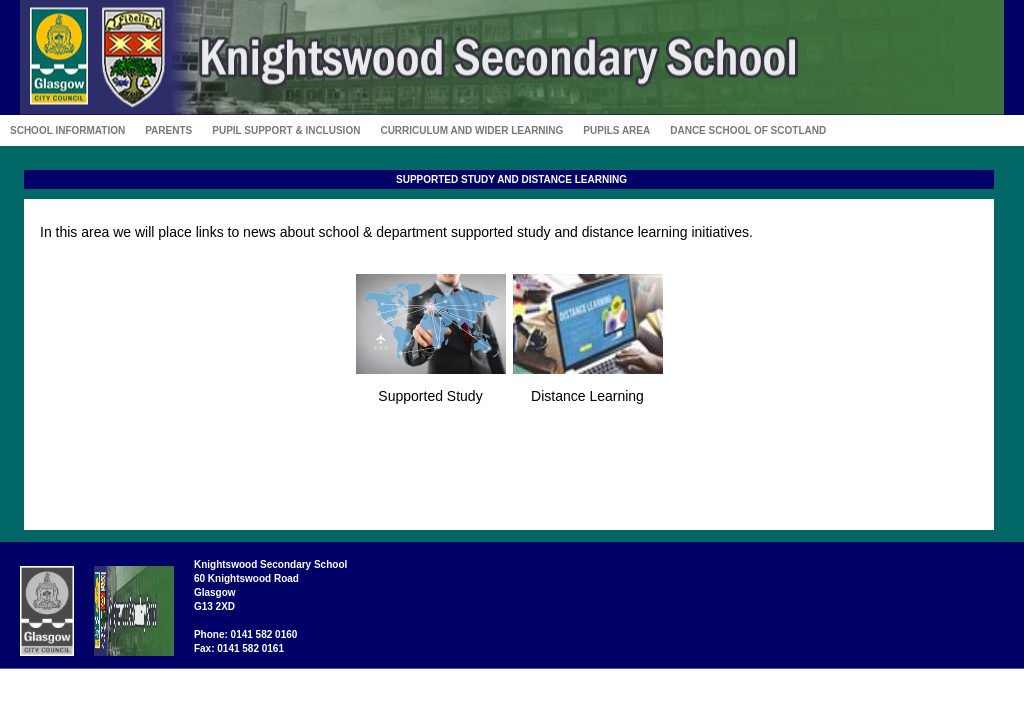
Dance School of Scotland (748, 130)
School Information (67, 130)
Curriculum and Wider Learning (471, 130)
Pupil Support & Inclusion (286, 130)
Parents (168, 130)
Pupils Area (616, 130)
